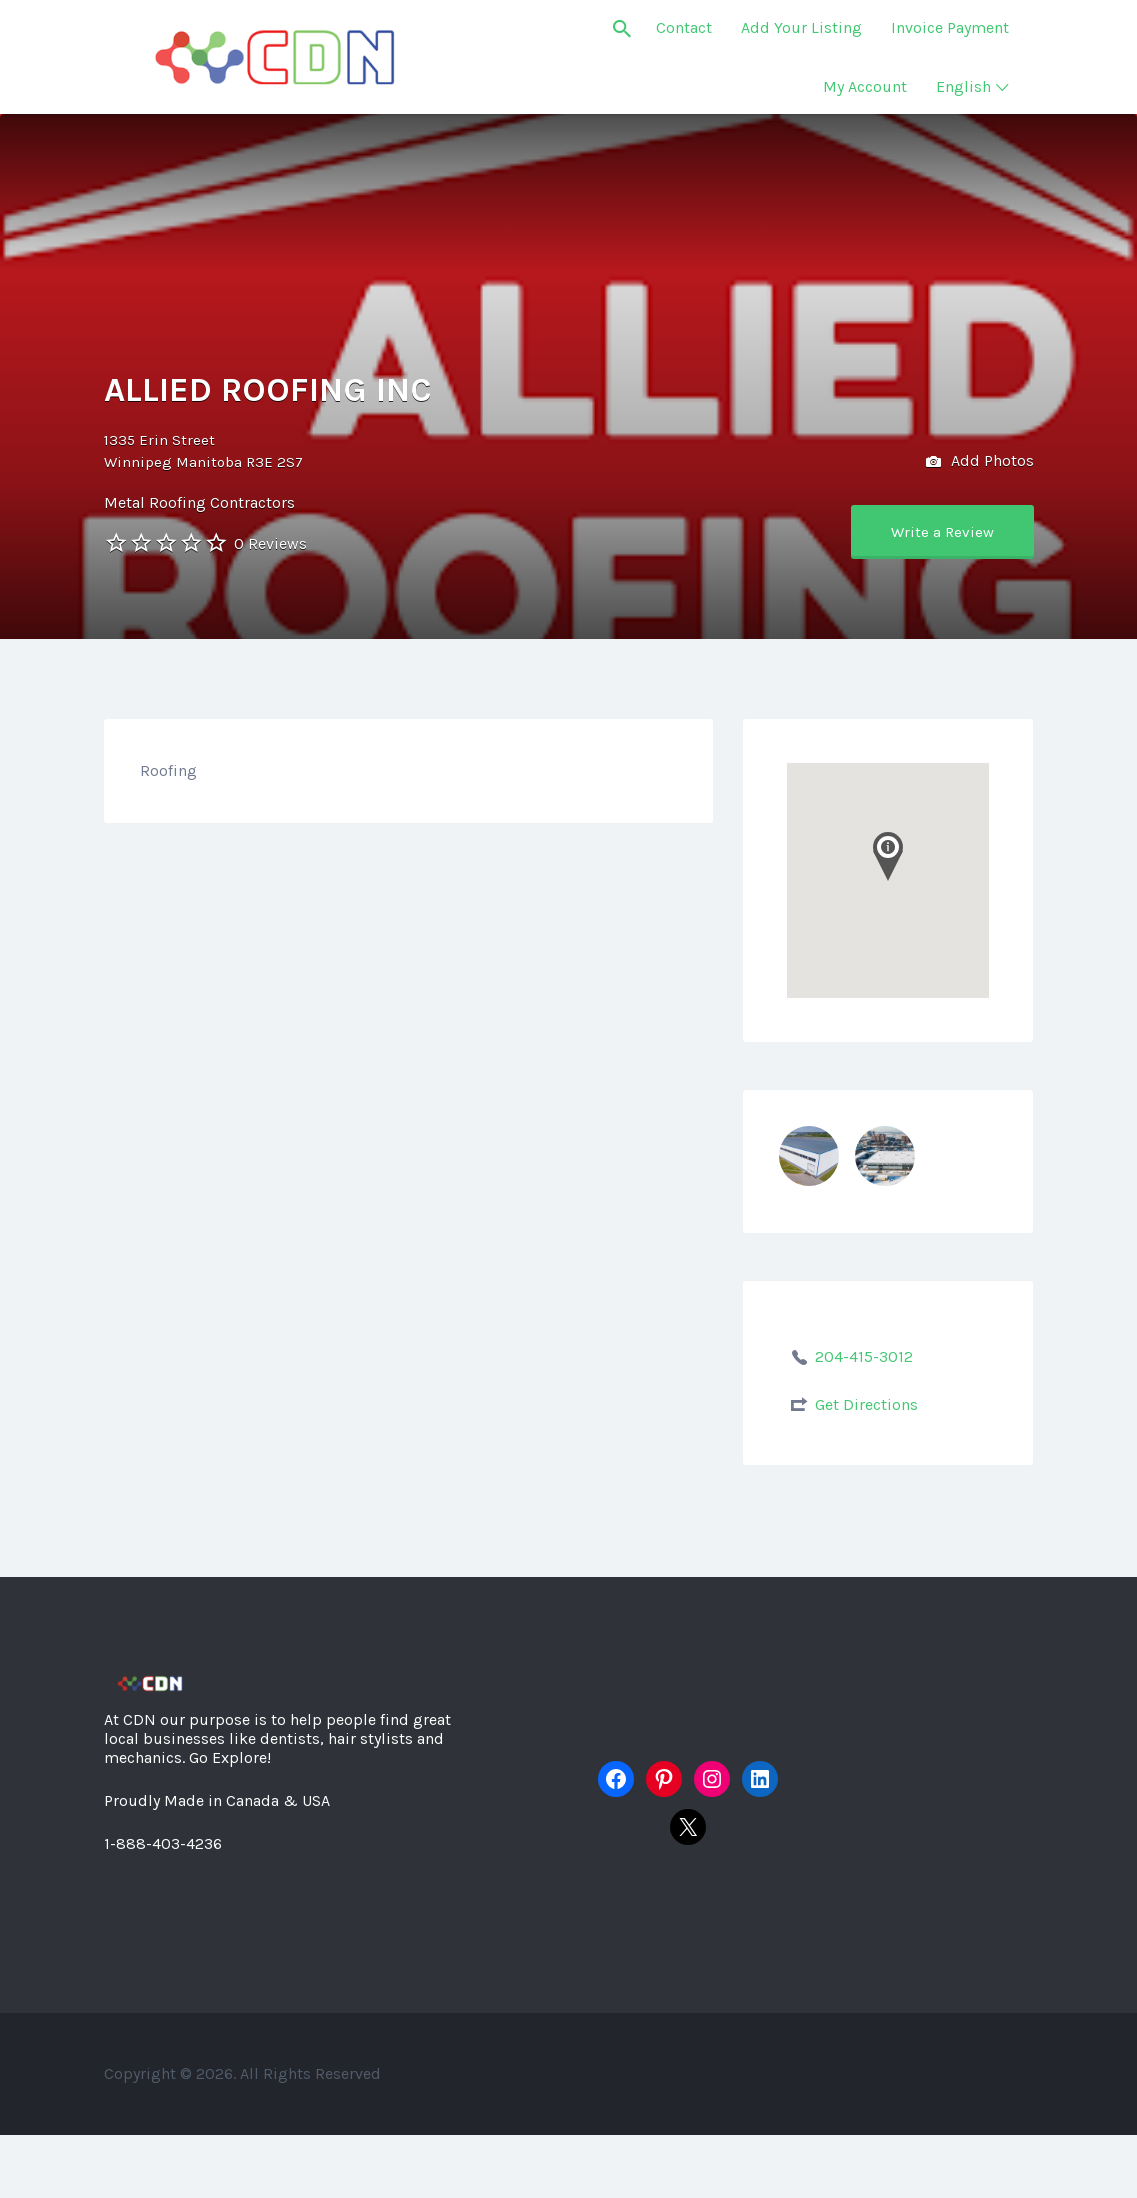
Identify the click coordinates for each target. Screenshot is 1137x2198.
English (963, 86)
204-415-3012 (864, 1356)
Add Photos (980, 462)
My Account (865, 86)
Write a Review (942, 532)
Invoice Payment (950, 27)
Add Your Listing (801, 27)
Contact (684, 27)
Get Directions (866, 1404)
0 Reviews (270, 543)
